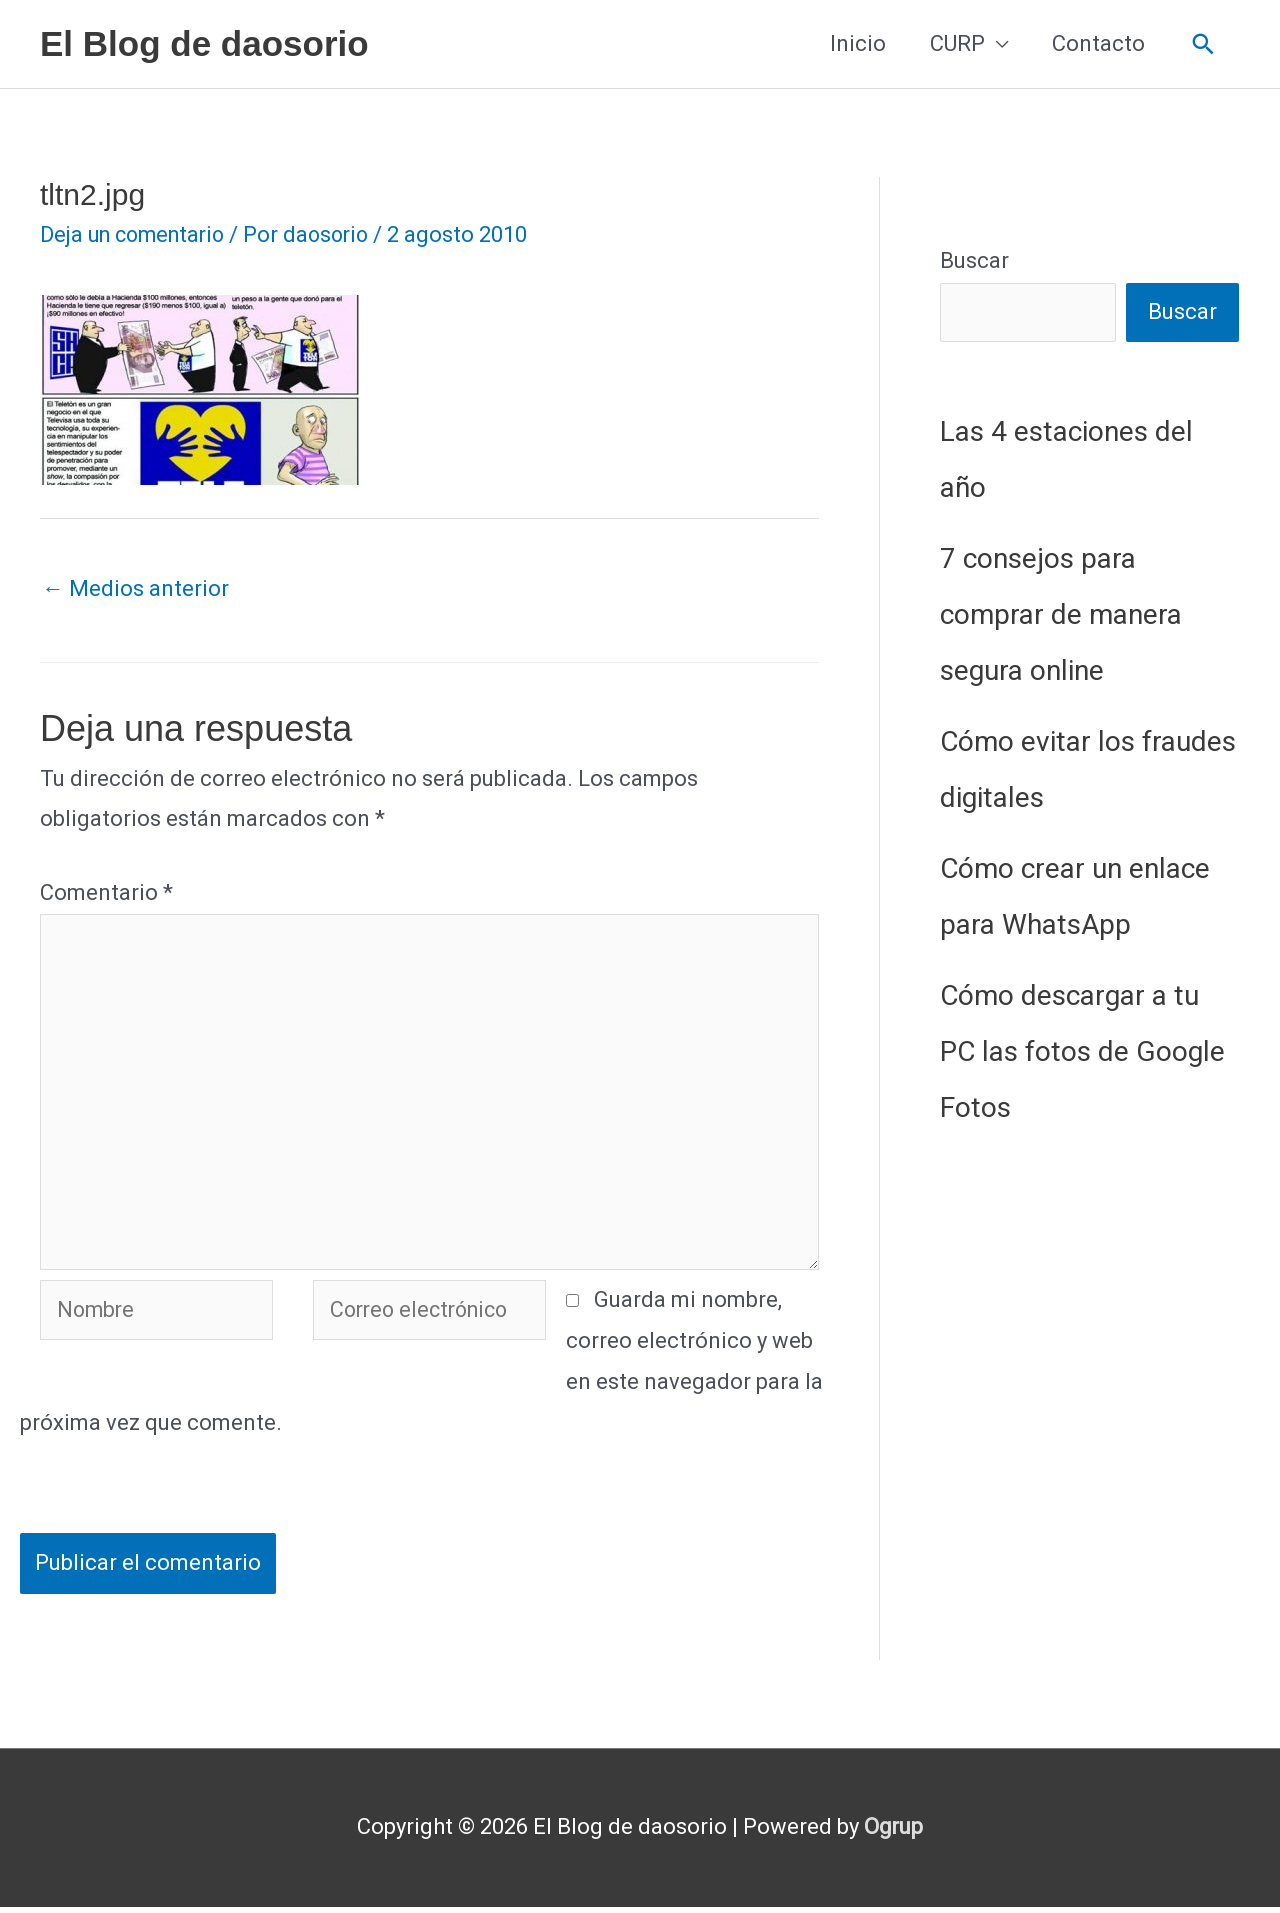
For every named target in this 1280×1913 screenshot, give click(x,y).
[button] (1203, 44)
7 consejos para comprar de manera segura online (1061, 614)
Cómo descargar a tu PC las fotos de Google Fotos (1082, 1051)
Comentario (106, 892)
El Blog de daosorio (204, 43)
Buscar (974, 260)
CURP (957, 43)
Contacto (1098, 43)
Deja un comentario (137, 234)
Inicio (858, 43)
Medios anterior (135, 588)
